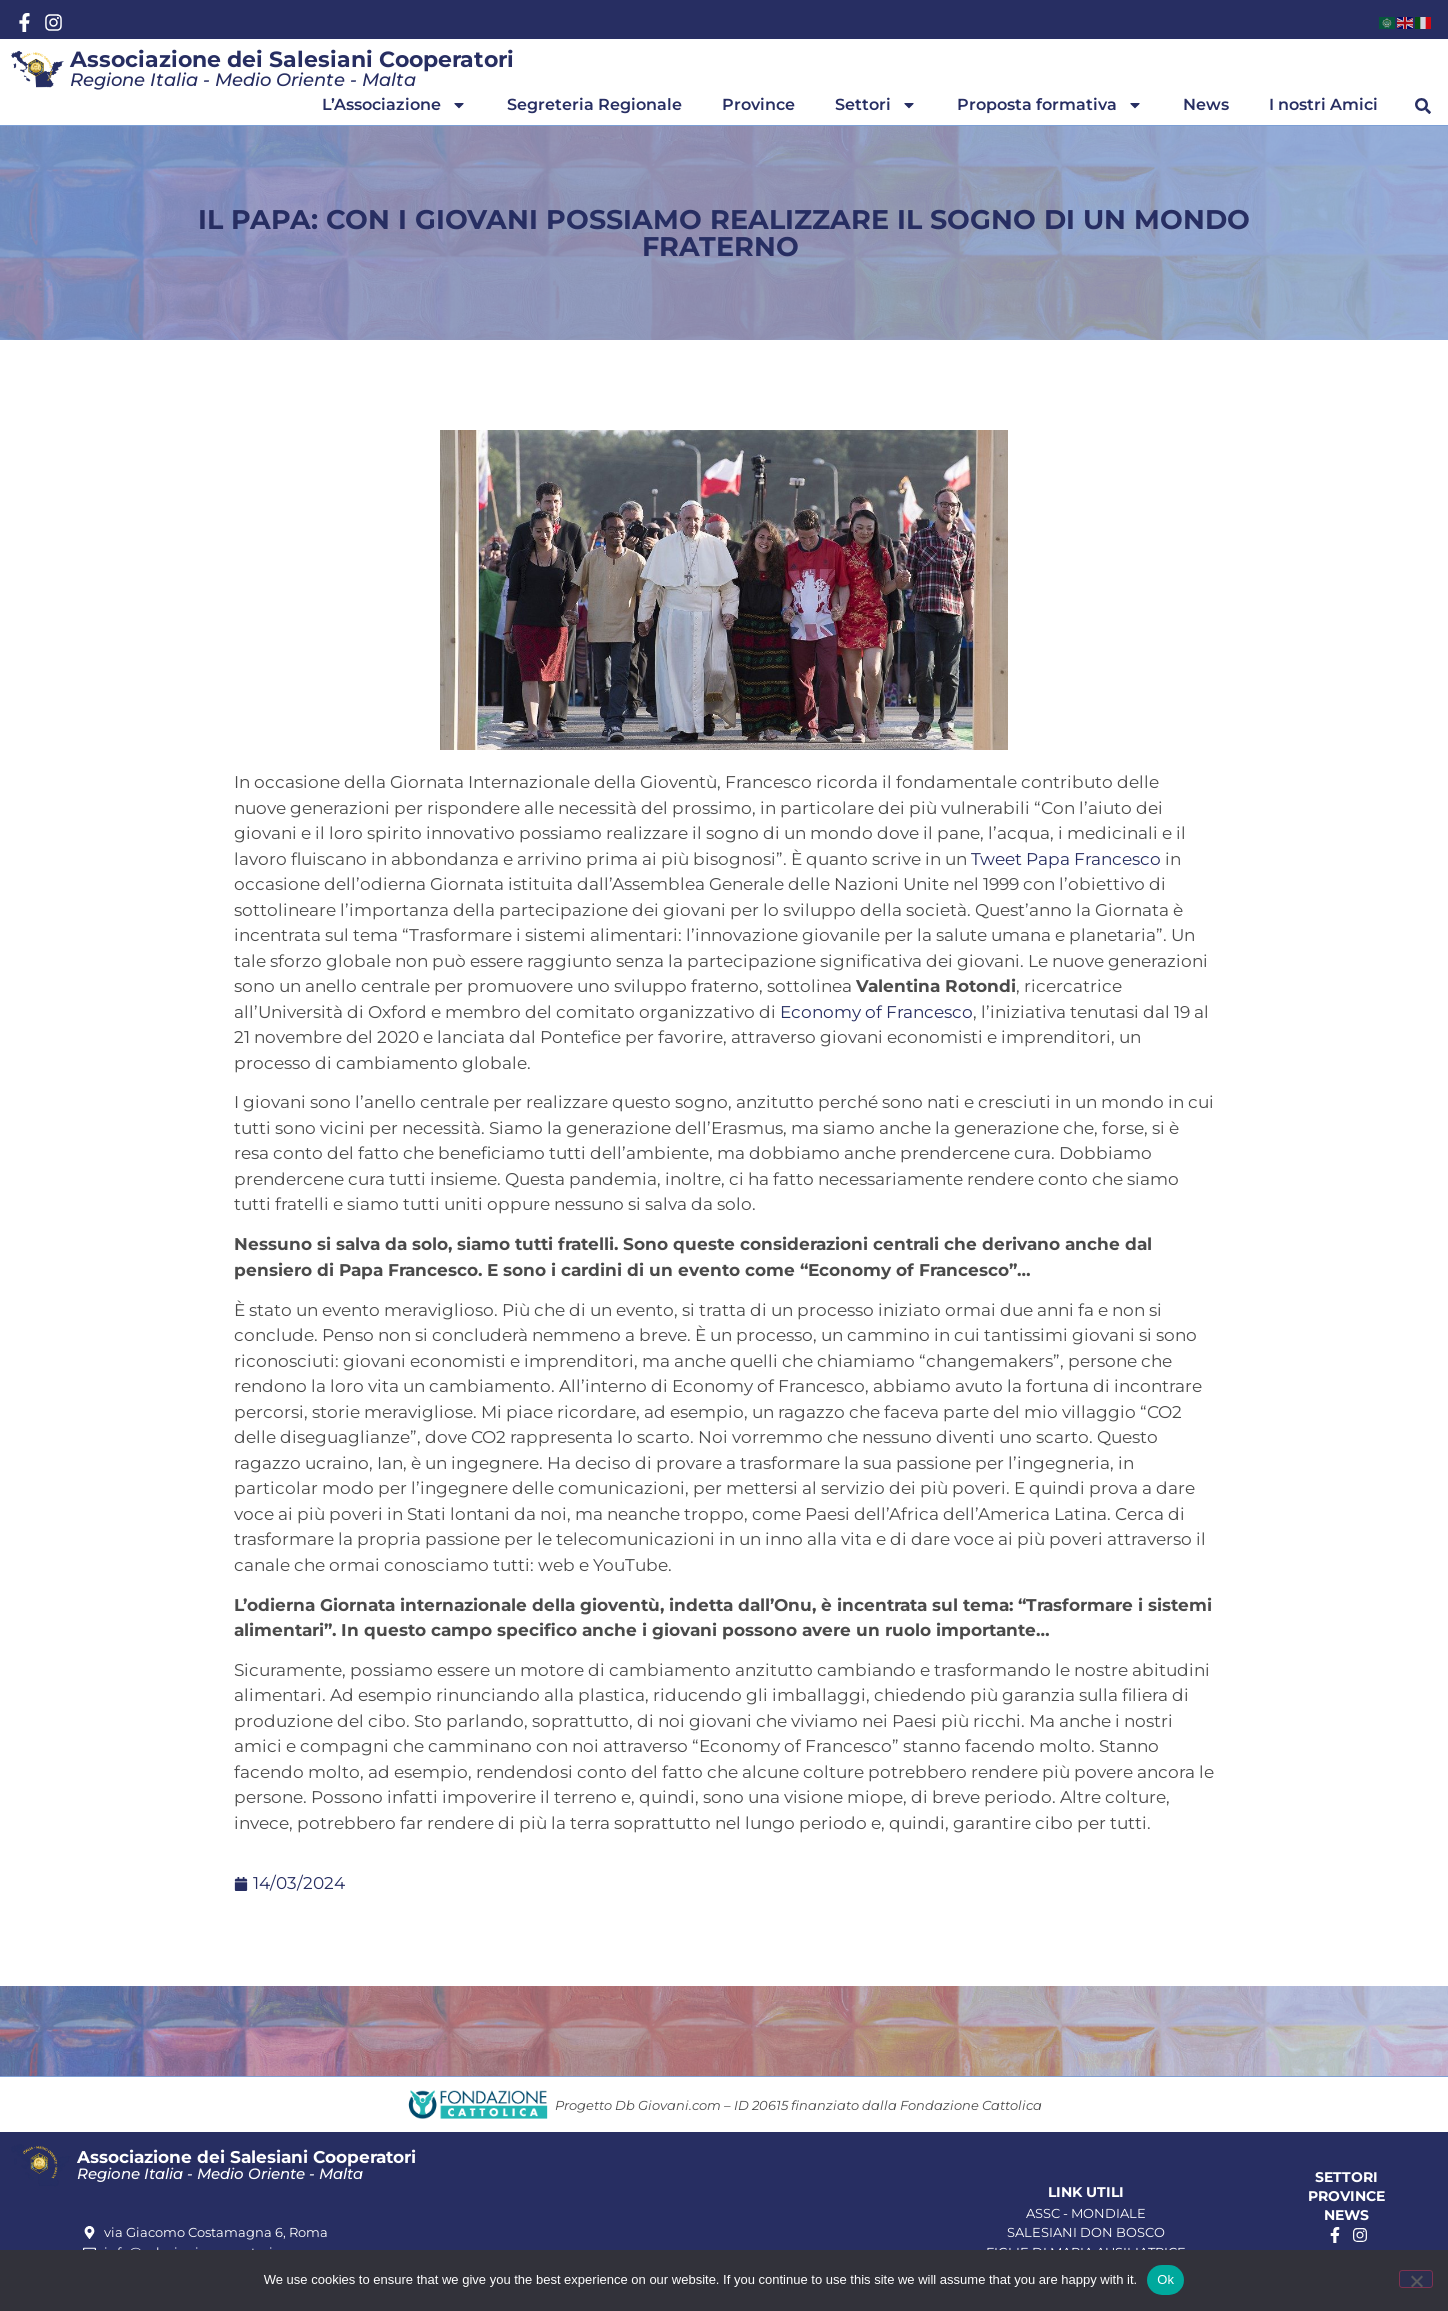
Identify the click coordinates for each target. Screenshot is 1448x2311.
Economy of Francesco (876, 1012)
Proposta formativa (1050, 105)
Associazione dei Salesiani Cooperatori (292, 59)
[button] (1423, 106)
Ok (1165, 2279)
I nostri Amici (1323, 104)
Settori (876, 105)
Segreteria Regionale (594, 104)
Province (758, 104)
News (1206, 104)
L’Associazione (394, 105)
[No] (1416, 2279)
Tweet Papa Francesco (1066, 859)
